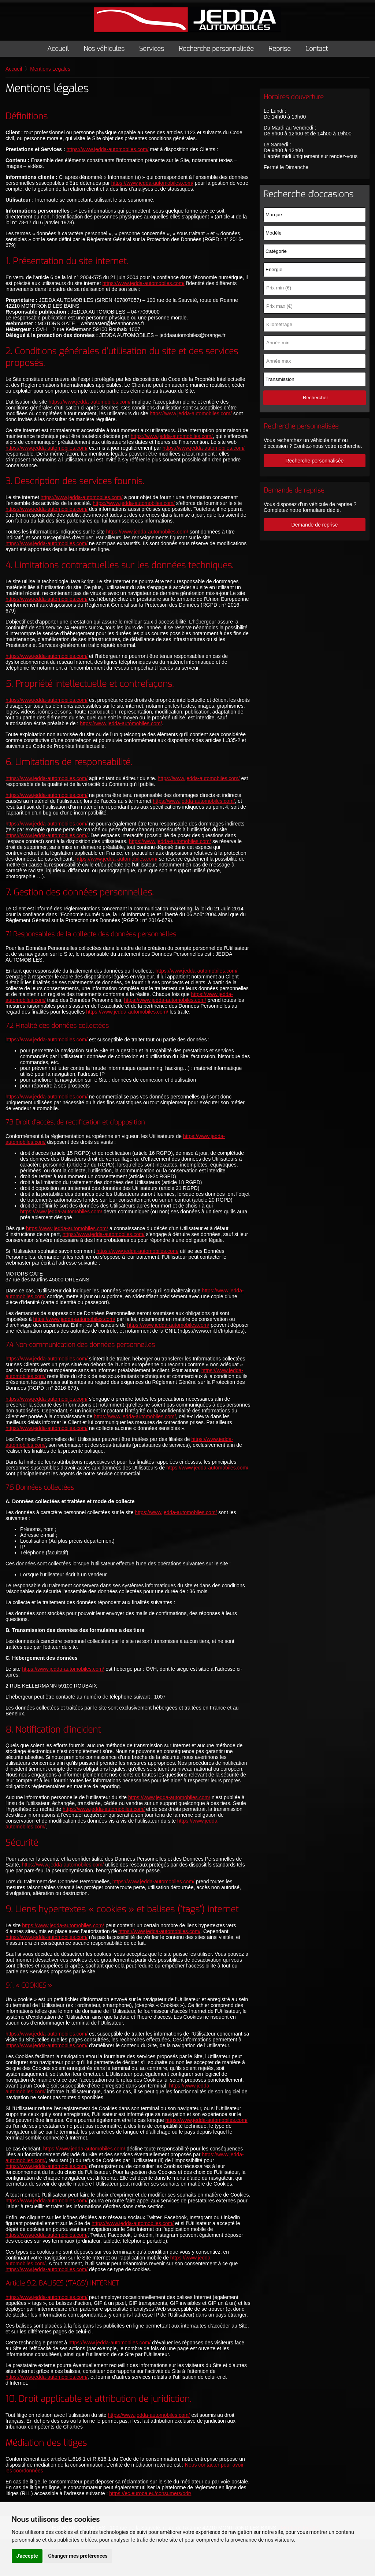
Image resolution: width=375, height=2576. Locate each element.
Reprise (279, 48)
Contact (316, 48)
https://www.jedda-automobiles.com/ (111, 157)
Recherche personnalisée (216, 48)
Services (151, 48)
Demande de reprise (315, 525)
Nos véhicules (104, 48)
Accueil (58, 48)
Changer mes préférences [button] (78, 2556)
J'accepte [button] (27, 2556)
